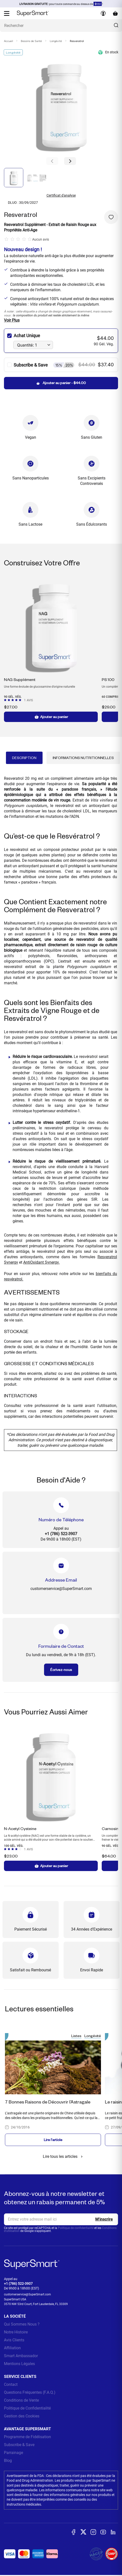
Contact (11, 2384)
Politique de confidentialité (76, 2228)
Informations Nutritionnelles (83, 757)
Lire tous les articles (63, 2156)
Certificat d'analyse (61, 195)
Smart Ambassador (21, 2355)
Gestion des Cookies (21, 2416)
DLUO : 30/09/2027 (23, 203)
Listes (76, 2035)
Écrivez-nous (61, 1669)
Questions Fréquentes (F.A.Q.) (29, 2392)
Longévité (56, 41)
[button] (70, 161)
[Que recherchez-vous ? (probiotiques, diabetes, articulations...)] (61, 25)
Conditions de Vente (21, 2400)
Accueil (8, 41)
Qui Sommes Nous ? (22, 2324)
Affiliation (12, 2348)
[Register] (104, 2219)
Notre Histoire (16, 2332)
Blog (8, 2460)
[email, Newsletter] (61, 2219)
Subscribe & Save (19, 2444)
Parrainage (13, 2452)
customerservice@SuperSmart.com (27, 2294)
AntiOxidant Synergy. (41, 1262)
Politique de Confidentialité (27, 2408)
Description (24, 757)
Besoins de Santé (31, 41)
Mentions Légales (19, 2363)
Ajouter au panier (51, 716)
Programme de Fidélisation (27, 2436)
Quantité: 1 (27, 345)
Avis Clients (14, 2340)
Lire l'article (53, 2139)
